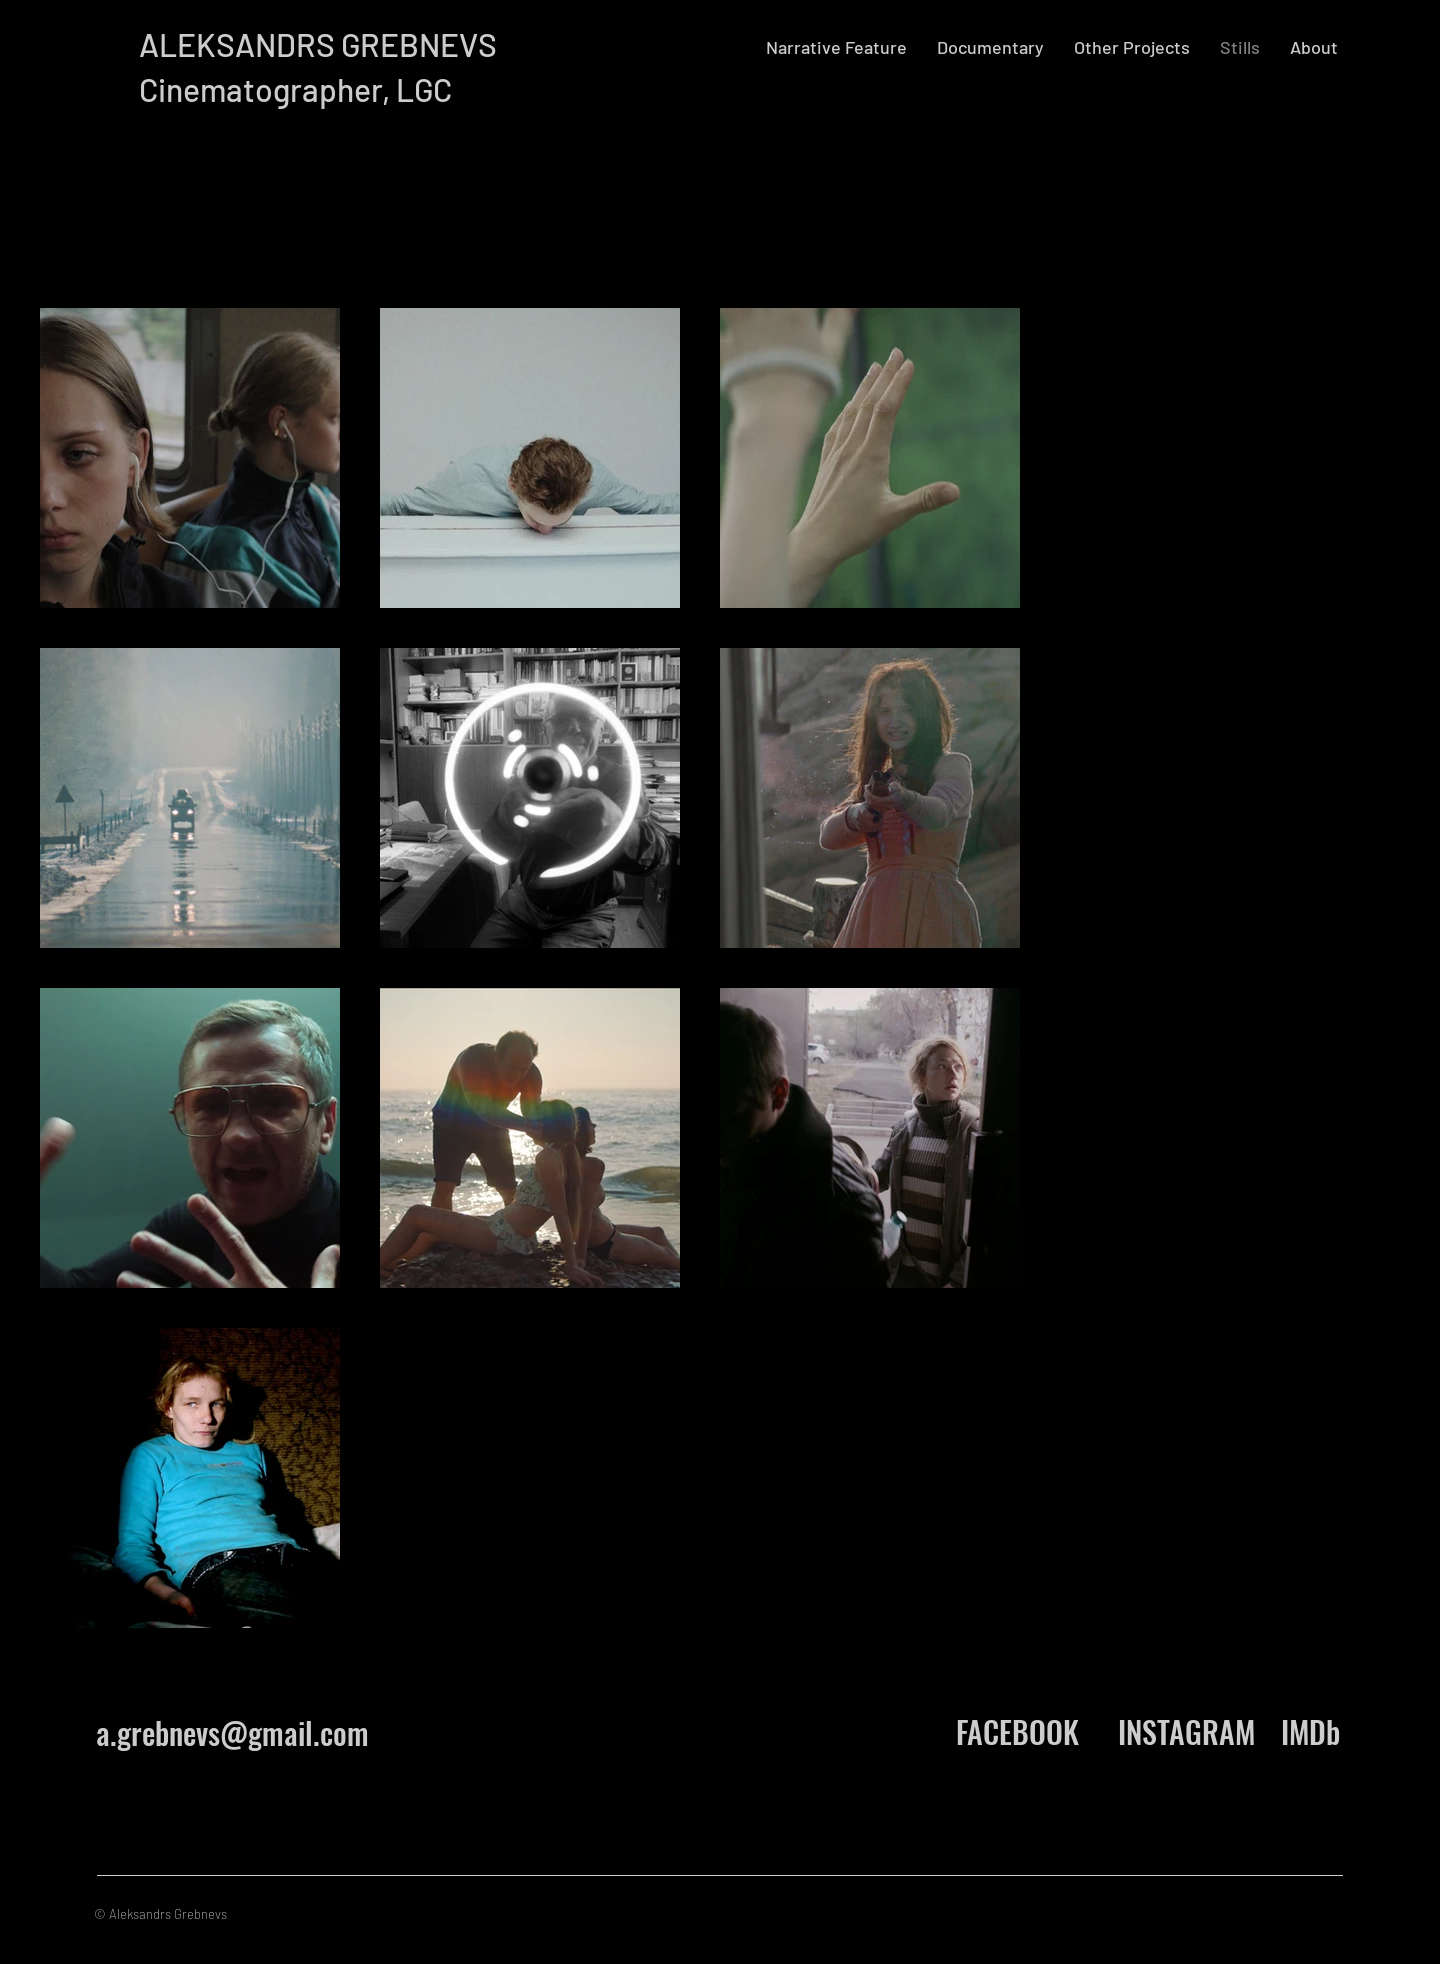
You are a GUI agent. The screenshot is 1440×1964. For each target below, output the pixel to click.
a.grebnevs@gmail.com (232, 1732)
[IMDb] (1310, 1732)
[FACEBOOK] (1017, 1732)
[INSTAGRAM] (1186, 1732)
